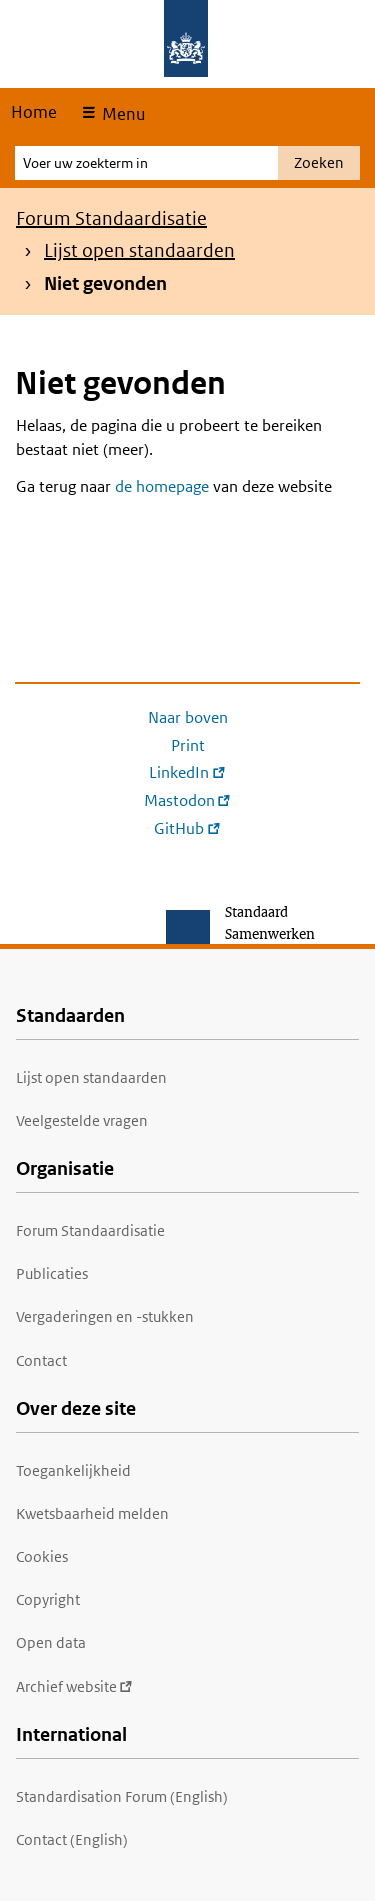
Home (34, 112)
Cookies (42, 1556)
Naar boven (188, 717)
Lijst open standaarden (139, 250)
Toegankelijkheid (73, 1470)
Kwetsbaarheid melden (92, 1513)
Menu (121, 114)
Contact (41, 1360)
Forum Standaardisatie (111, 218)
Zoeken (319, 162)
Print (188, 745)
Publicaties (52, 1273)
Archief (74, 1686)
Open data (51, 1642)
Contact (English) (72, 1839)
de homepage (162, 486)
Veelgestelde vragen (82, 1120)
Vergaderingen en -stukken (105, 1316)
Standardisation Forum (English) (122, 1796)
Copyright (48, 1599)
